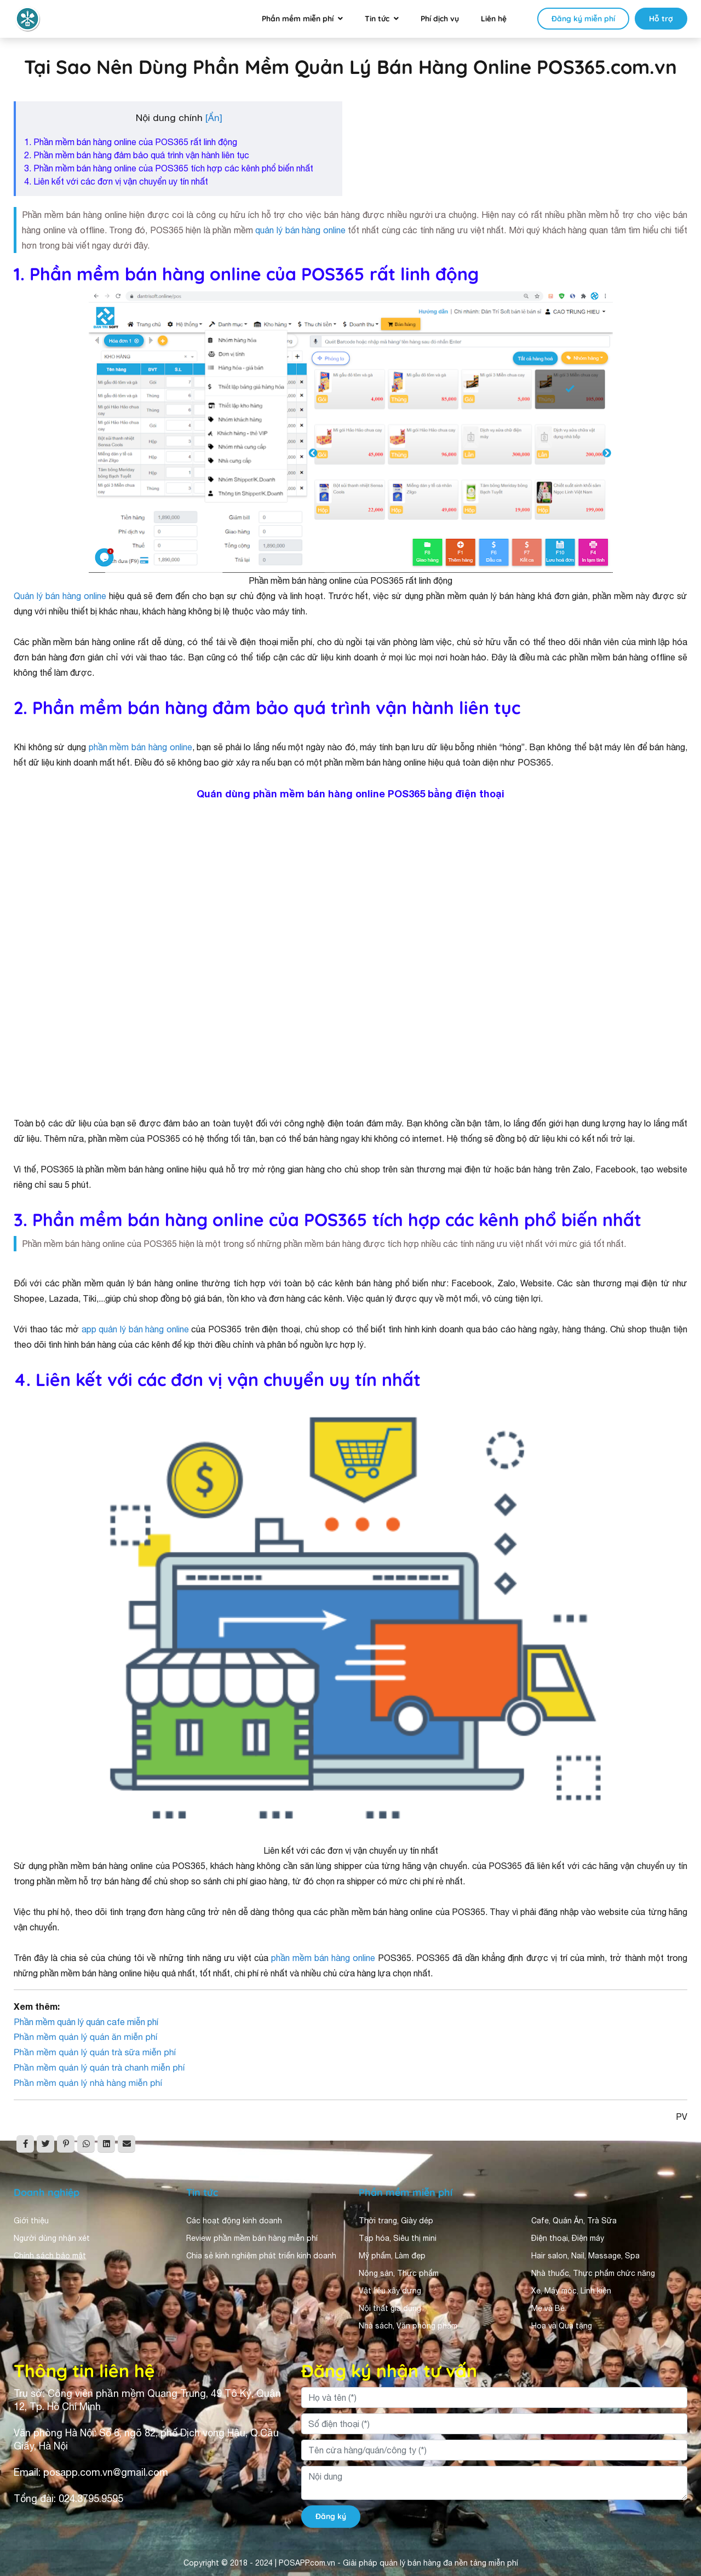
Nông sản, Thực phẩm (399, 2273)
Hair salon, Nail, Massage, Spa (585, 2255)
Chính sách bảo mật (50, 2255)
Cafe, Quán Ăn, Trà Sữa (574, 2220)
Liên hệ (494, 19)
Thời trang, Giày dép (396, 2220)
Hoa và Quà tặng (561, 2325)
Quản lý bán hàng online (60, 596)
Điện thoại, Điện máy (567, 2238)
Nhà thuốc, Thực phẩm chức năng (593, 2273)
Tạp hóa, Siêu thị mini (397, 2238)
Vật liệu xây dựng (390, 2290)
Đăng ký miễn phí (583, 19)
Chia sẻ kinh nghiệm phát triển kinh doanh (261, 2255)
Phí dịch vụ (440, 19)
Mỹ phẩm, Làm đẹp (392, 2255)
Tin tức (377, 19)
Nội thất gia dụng (390, 2308)
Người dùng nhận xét (52, 2238)
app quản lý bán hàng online (135, 1329)
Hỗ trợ (661, 19)
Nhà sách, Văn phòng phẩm (408, 2325)
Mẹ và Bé (548, 2308)
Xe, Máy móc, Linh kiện (571, 2290)
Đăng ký (330, 2516)
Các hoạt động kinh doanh (234, 2220)
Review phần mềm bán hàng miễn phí (252, 2238)
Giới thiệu (31, 2220)
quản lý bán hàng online (300, 230)
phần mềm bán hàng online (140, 747)
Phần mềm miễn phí (298, 19)
